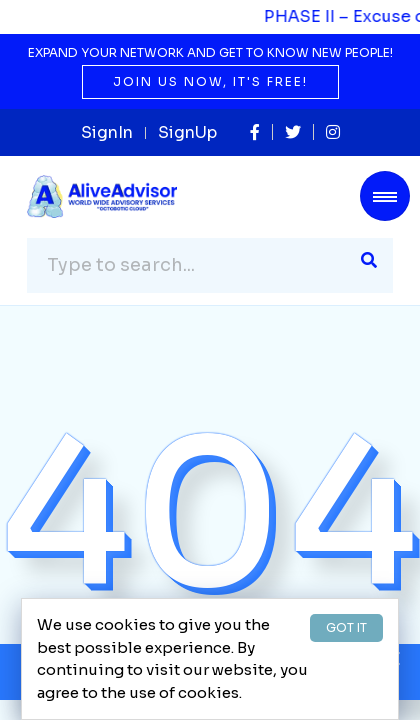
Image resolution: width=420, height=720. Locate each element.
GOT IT (346, 627)
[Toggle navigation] (385, 196)
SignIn (107, 132)
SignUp (187, 132)
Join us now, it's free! (210, 81)
